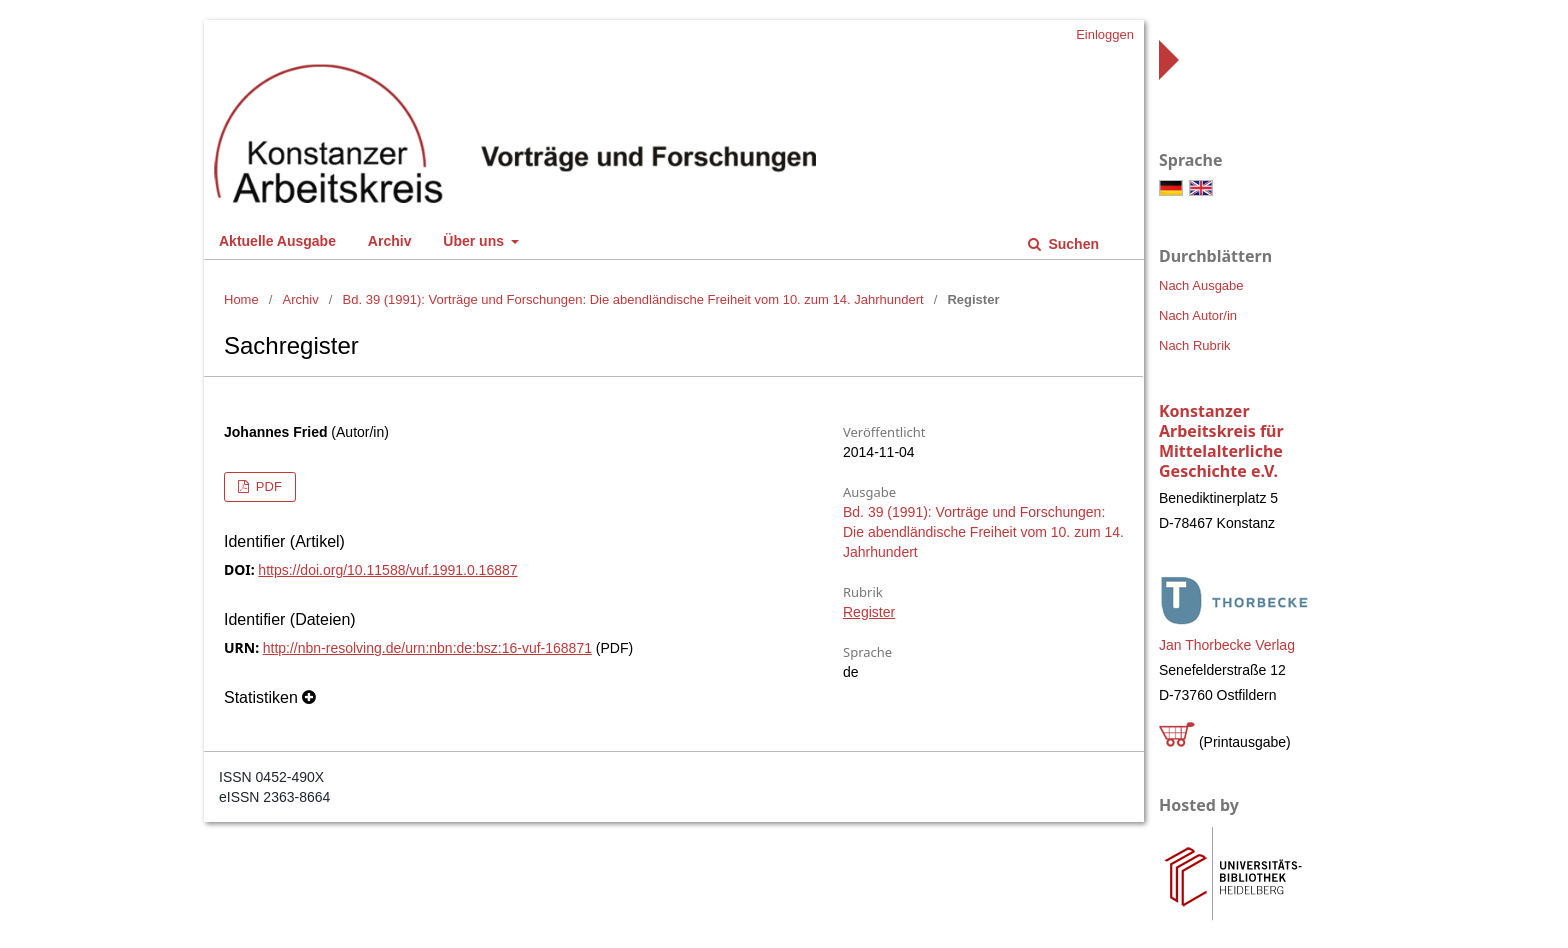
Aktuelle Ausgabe (277, 241)
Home (241, 299)
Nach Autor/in (1198, 315)
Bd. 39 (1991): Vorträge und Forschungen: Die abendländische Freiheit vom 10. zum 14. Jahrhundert (633, 299)
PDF (267, 486)
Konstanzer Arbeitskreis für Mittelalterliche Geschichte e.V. (1221, 441)
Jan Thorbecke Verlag (1227, 645)
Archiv (390, 241)
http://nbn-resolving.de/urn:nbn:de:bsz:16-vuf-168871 (427, 648)
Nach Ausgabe (1201, 285)
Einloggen (1105, 34)
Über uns (475, 241)
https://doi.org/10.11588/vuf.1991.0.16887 (387, 570)
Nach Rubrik (1195, 345)
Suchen (1072, 244)
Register (869, 612)
